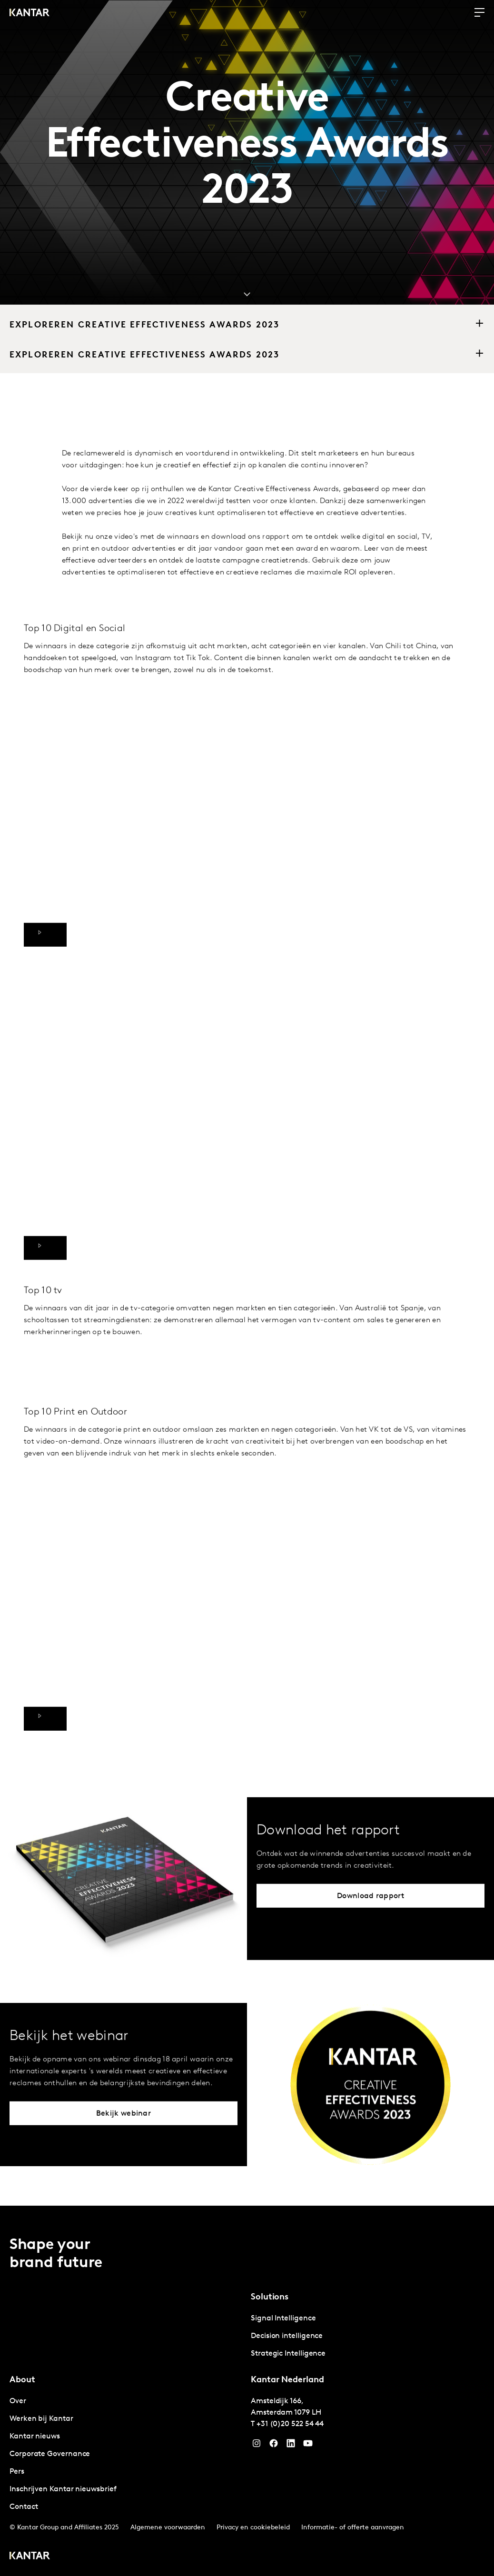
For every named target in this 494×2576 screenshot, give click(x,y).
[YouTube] (290, 2445)
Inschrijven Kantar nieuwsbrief (63, 2489)
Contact (24, 2507)
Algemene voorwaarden (167, 2527)
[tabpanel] (367, 2336)
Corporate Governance (50, 2454)
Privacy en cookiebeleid (253, 2527)
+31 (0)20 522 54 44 (290, 2424)
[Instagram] (256, 2445)
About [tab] (22, 2380)
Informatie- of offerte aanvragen (352, 2527)
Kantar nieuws (35, 2436)
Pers (17, 2472)
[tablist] (247, 2391)
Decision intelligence (287, 2336)
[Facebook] (273, 2445)
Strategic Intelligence (288, 2354)
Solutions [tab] (269, 2297)
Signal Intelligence (283, 2318)
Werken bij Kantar (41, 2419)
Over (18, 2401)
